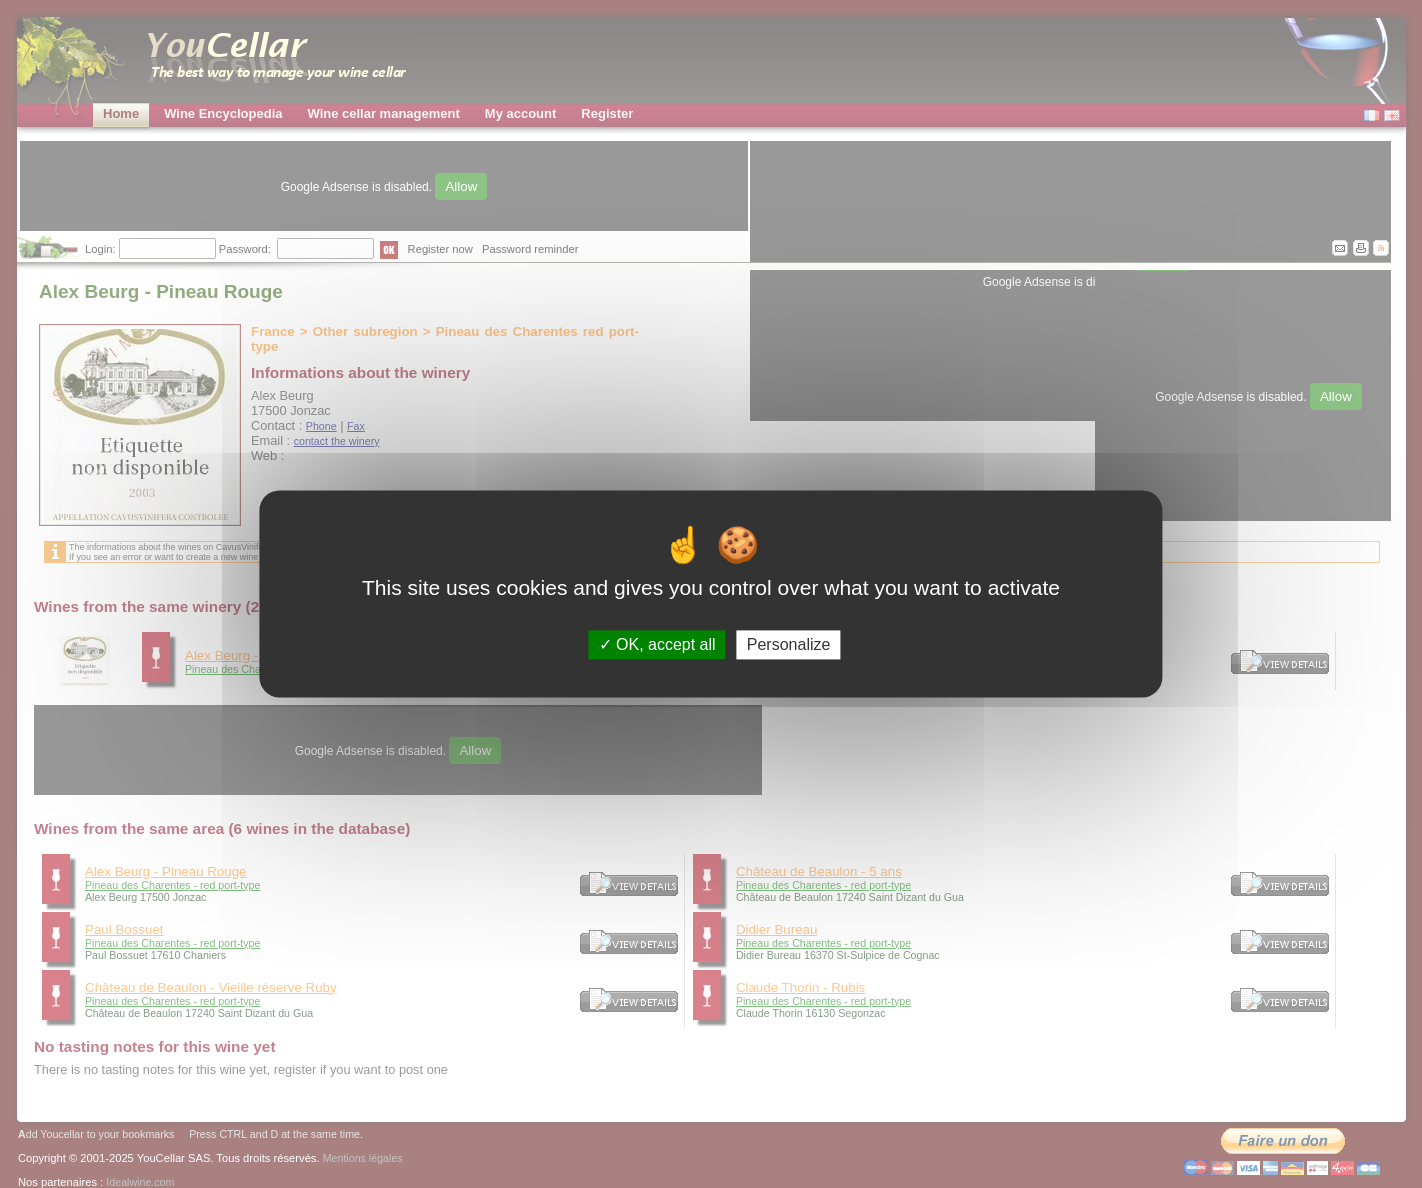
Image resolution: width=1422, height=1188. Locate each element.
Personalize (789, 644)
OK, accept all (657, 644)
